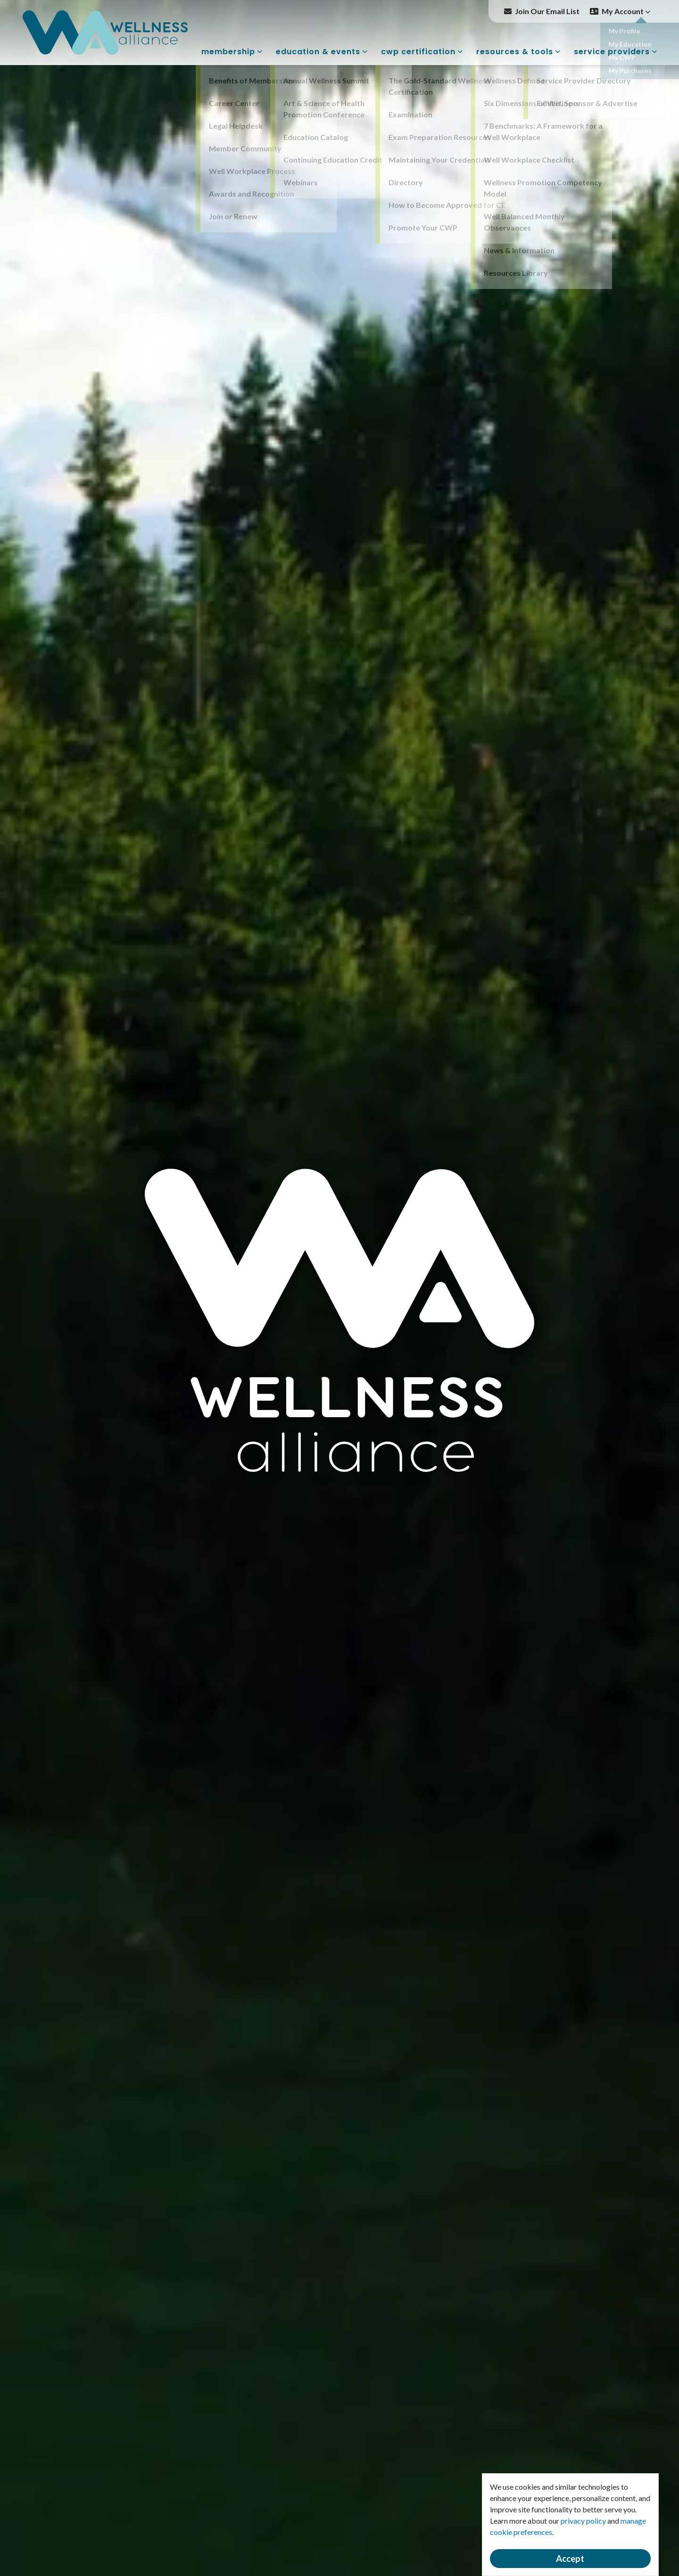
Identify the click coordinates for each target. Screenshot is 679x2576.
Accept (570, 2558)
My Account (626, 11)
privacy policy (583, 2520)
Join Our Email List (547, 11)
